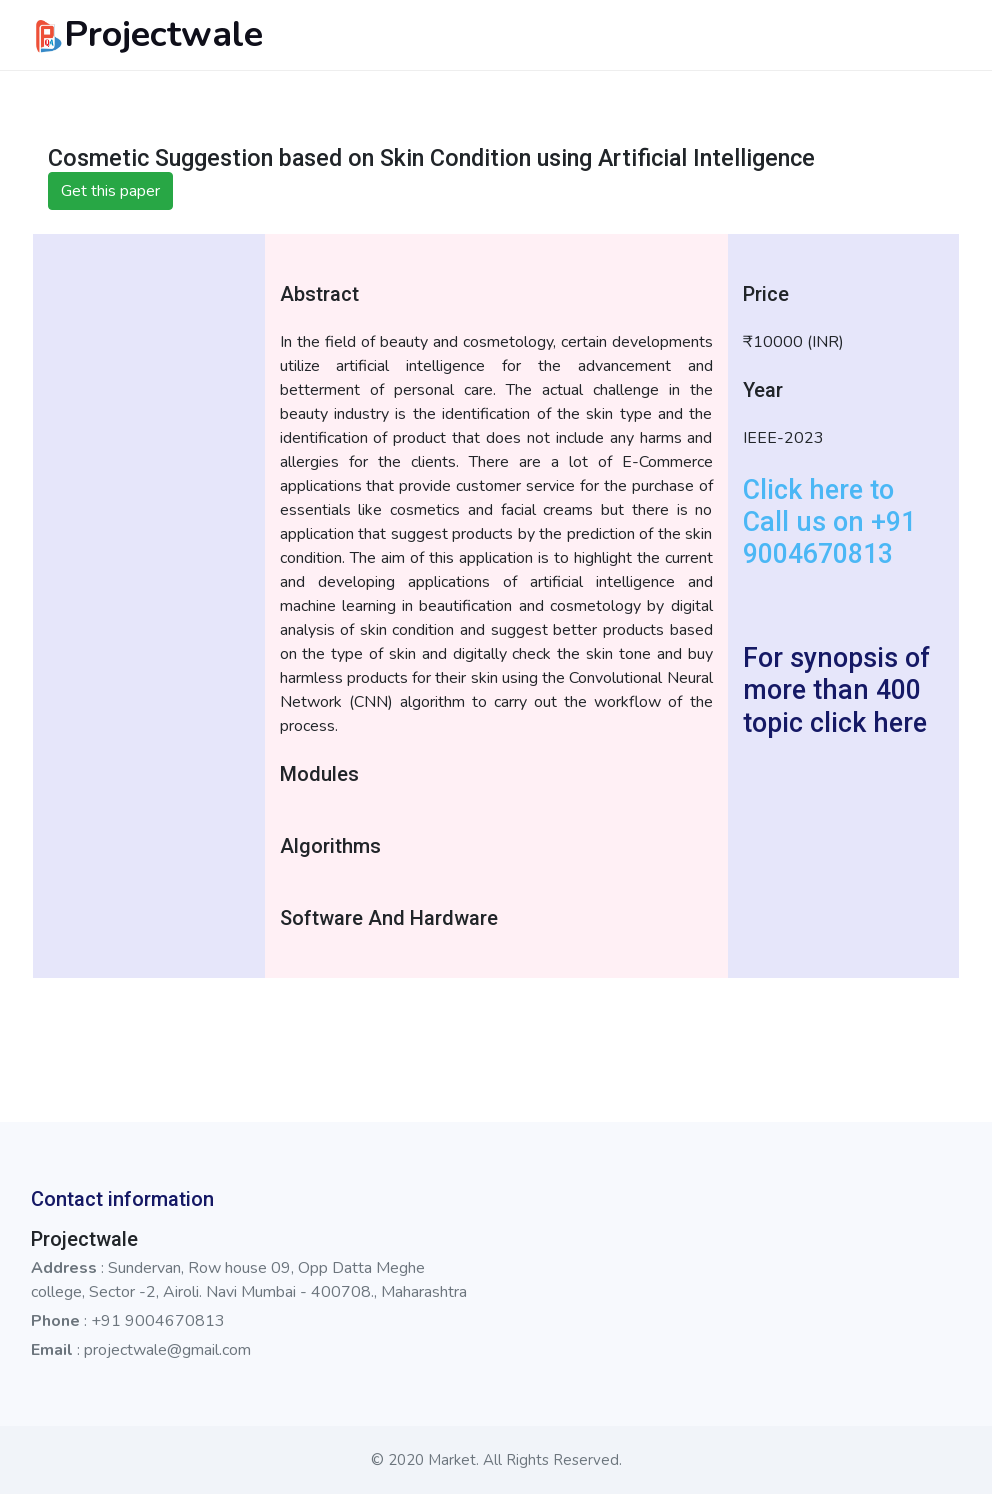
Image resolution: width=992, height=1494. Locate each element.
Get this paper (110, 191)
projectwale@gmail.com (167, 1350)
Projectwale (147, 34)
